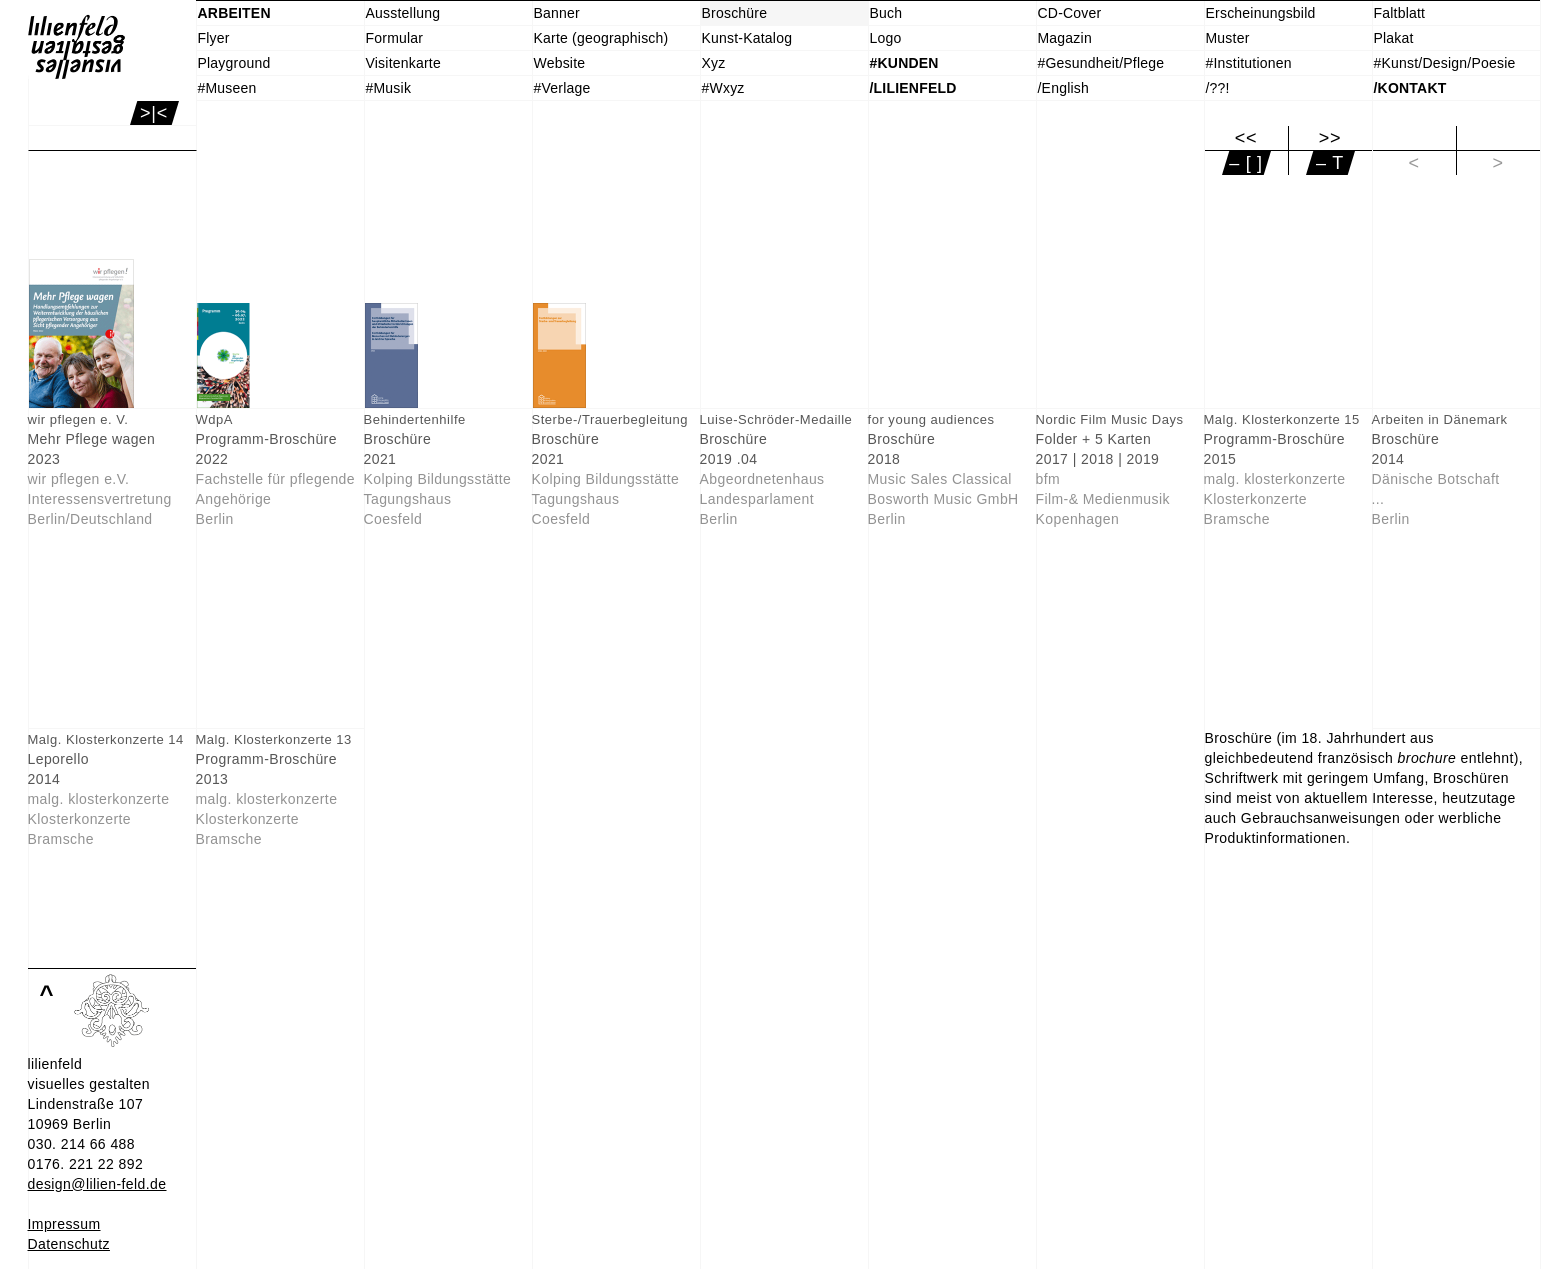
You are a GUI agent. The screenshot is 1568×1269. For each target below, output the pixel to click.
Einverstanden (74, 1253)
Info (39, 1233)
